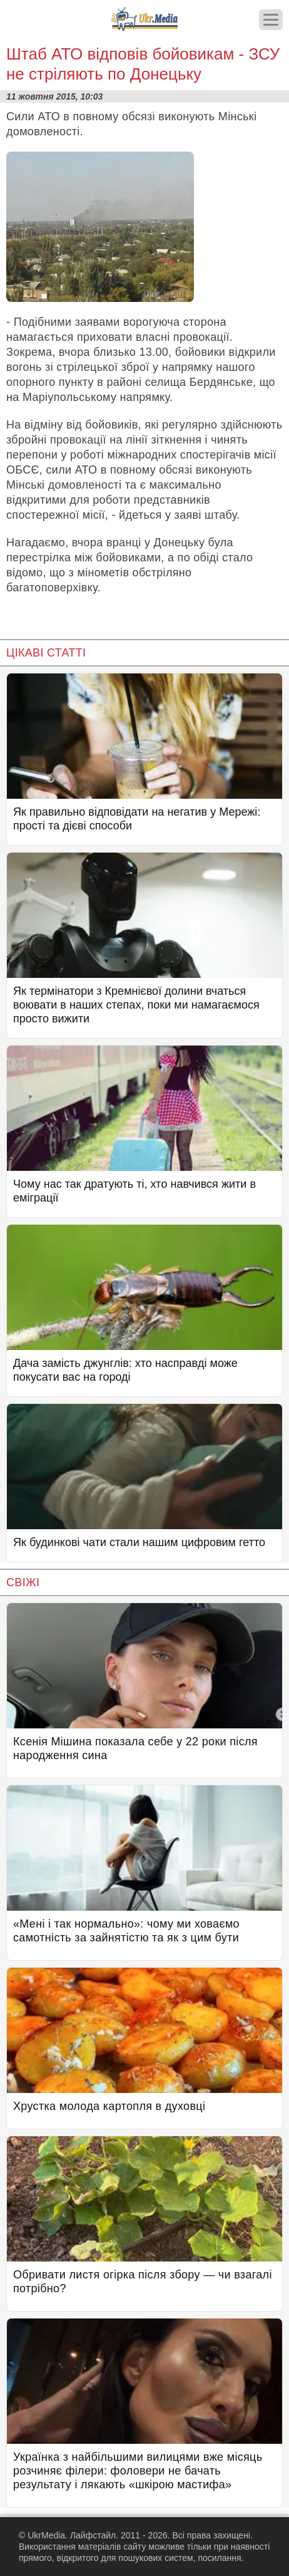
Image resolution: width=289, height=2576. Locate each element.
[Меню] (271, 19)
